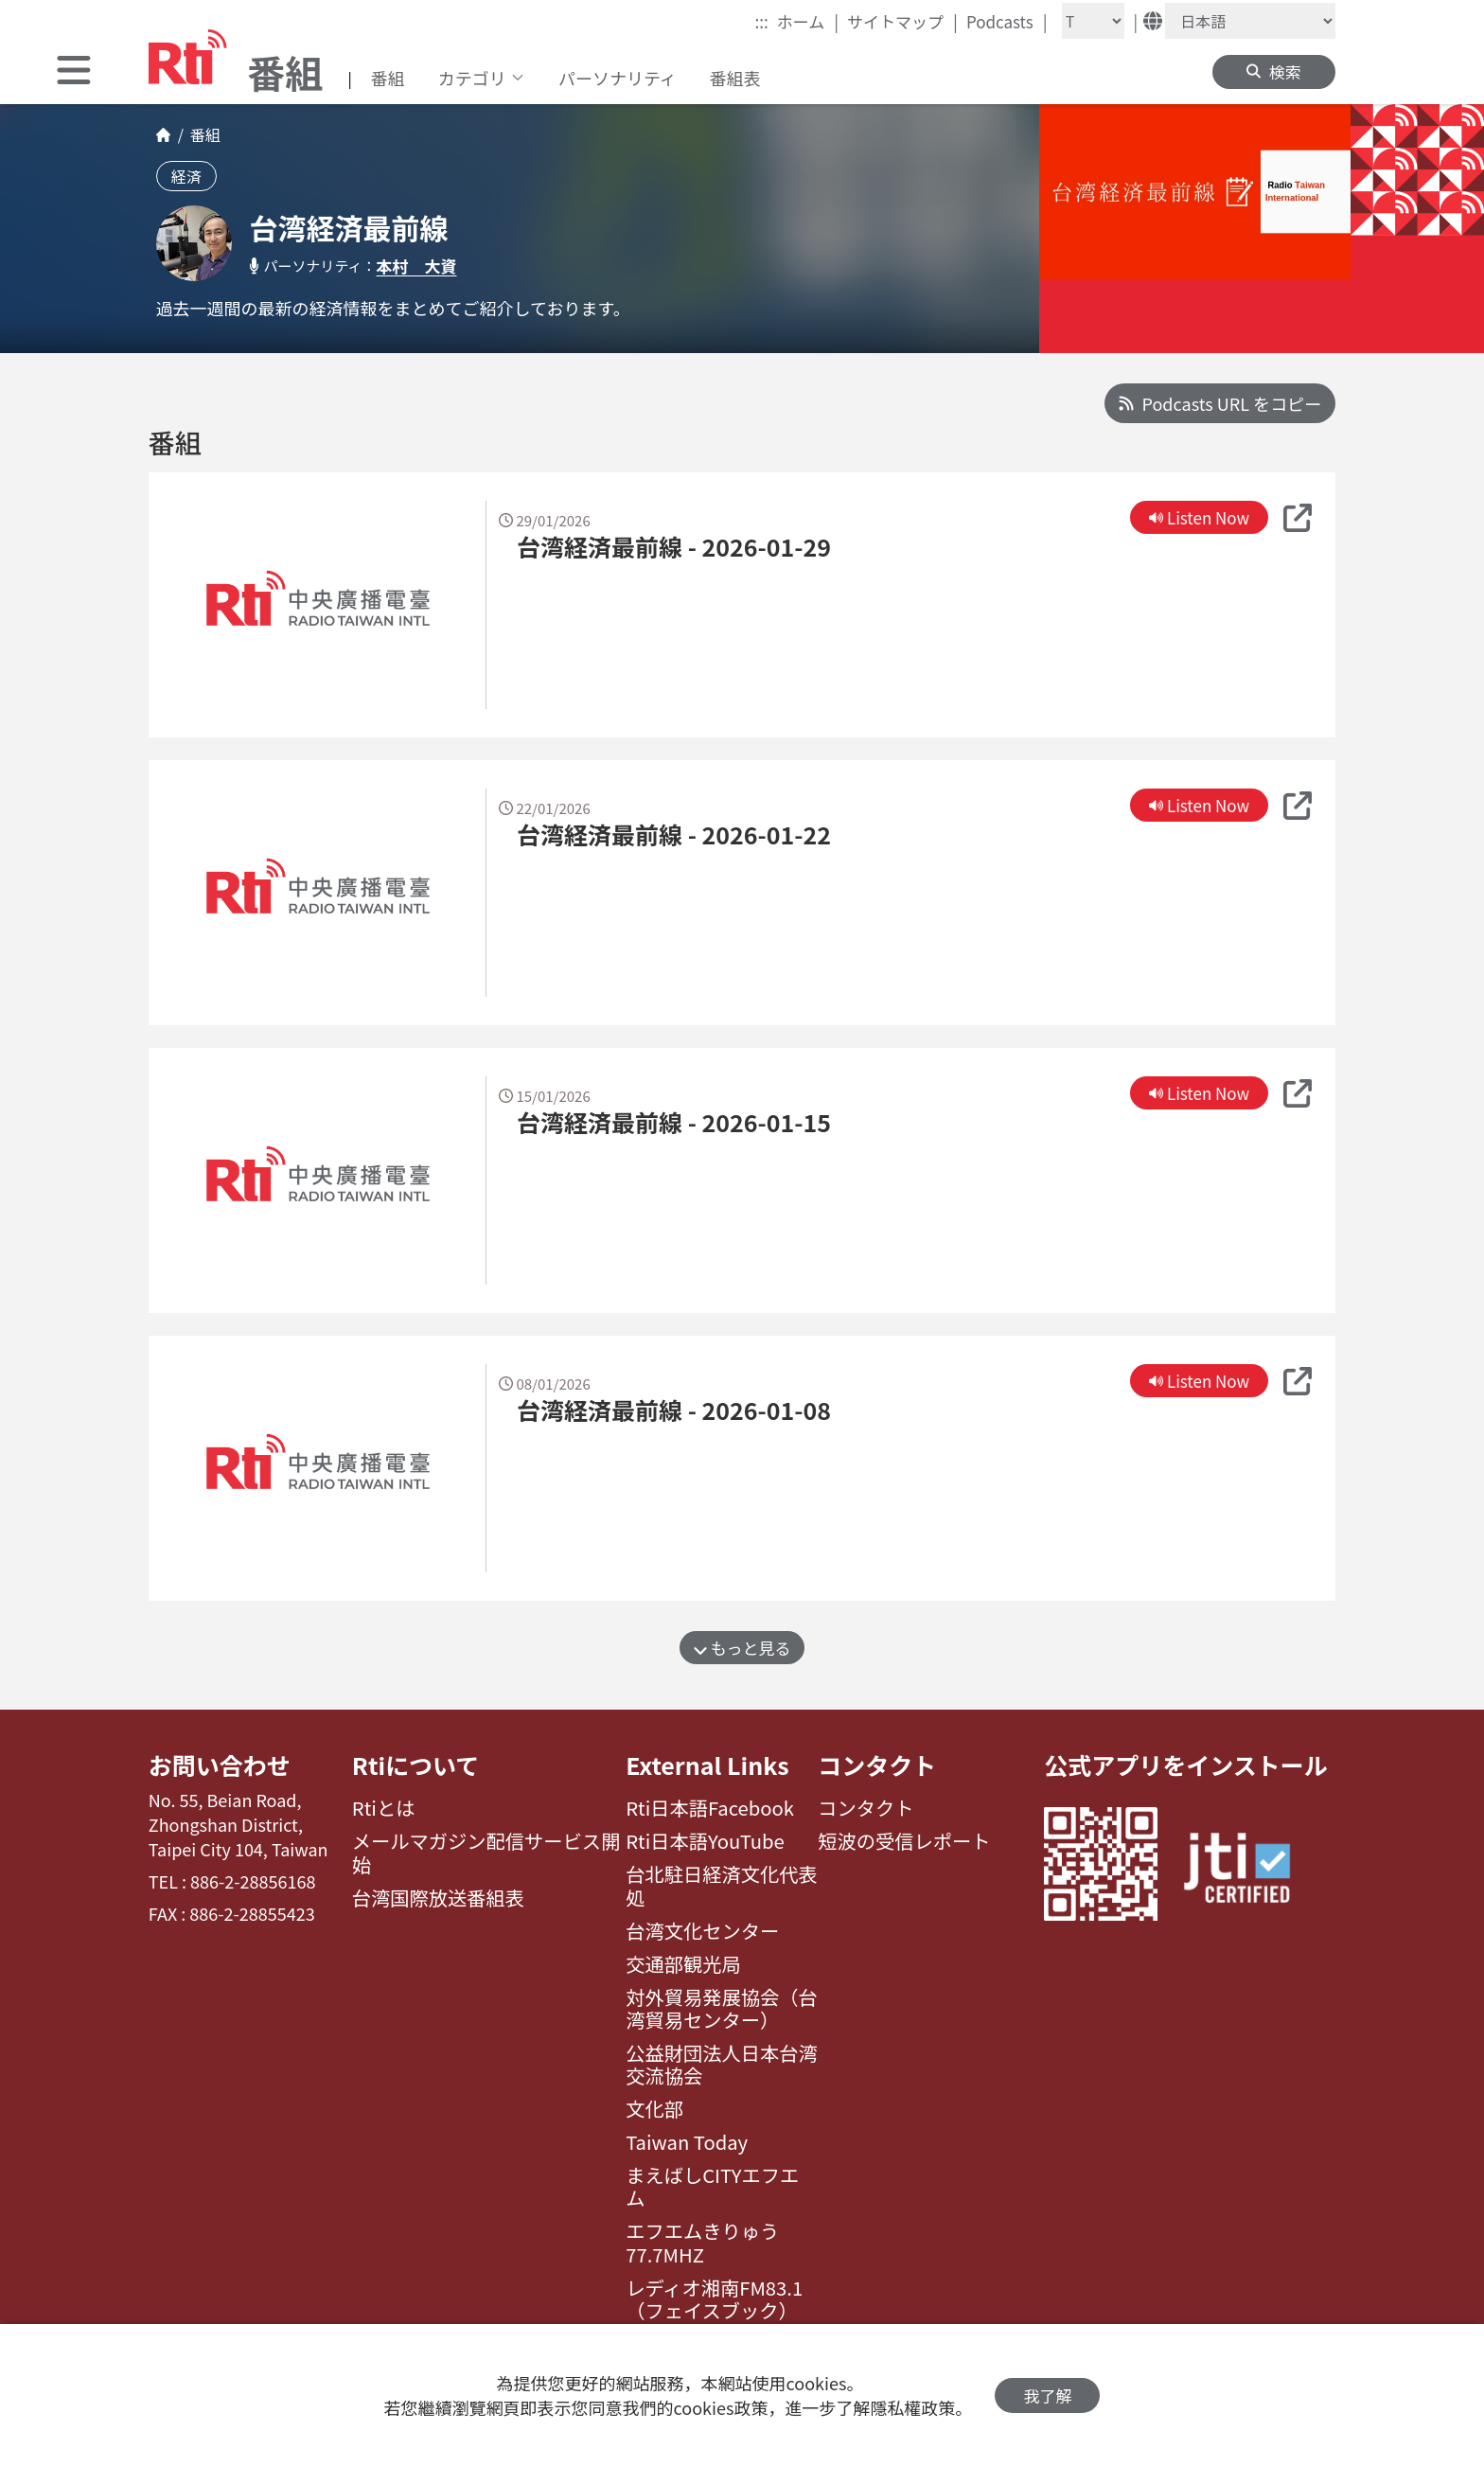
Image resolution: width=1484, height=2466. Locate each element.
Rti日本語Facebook (710, 1808)
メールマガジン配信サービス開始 (486, 1853)
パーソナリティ (617, 77)
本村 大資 (417, 265)
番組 (388, 77)
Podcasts (1007, 21)
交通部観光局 (683, 1964)
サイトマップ (902, 21)
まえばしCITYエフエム (712, 2187)
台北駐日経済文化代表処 (722, 1886)
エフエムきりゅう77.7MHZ (702, 2243)
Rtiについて (415, 1764)
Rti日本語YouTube (705, 1841)
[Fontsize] (1093, 21)
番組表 (735, 77)
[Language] (1250, 21)
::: (761, 21)
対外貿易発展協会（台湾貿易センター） (722, 2009)
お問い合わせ (220, 1764)
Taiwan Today (687, 2142)
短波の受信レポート (904, 1841)
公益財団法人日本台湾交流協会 (722, 2065)
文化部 (654, 2109)
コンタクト (877, 1764)
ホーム (808, 21)
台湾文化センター (702, 1931)
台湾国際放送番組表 (438, 1898)
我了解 (1047, 2395)
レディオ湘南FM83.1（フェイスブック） (714, 2300)
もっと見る (742, 1647)
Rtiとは (383, 1808)
